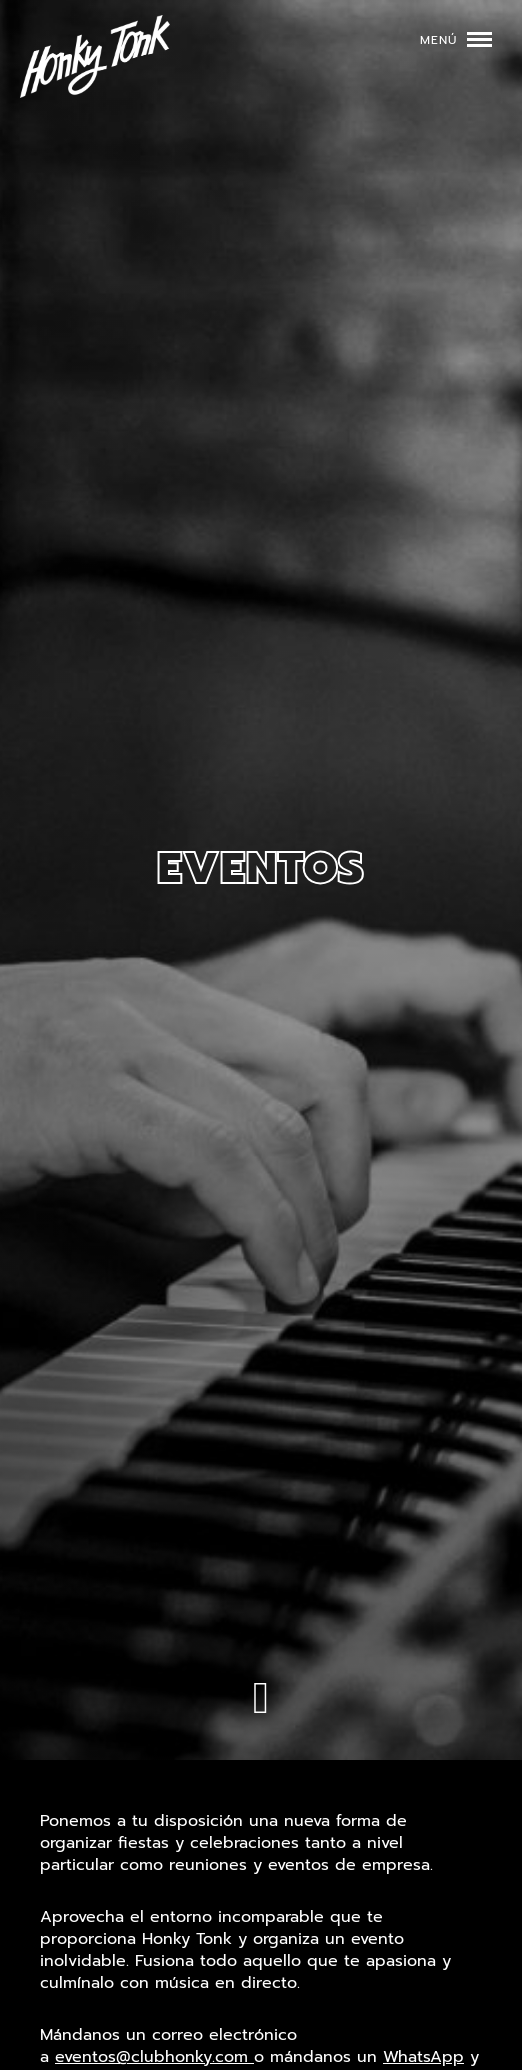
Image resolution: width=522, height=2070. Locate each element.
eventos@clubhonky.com (154, 2057)
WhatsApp (423, 2057)
